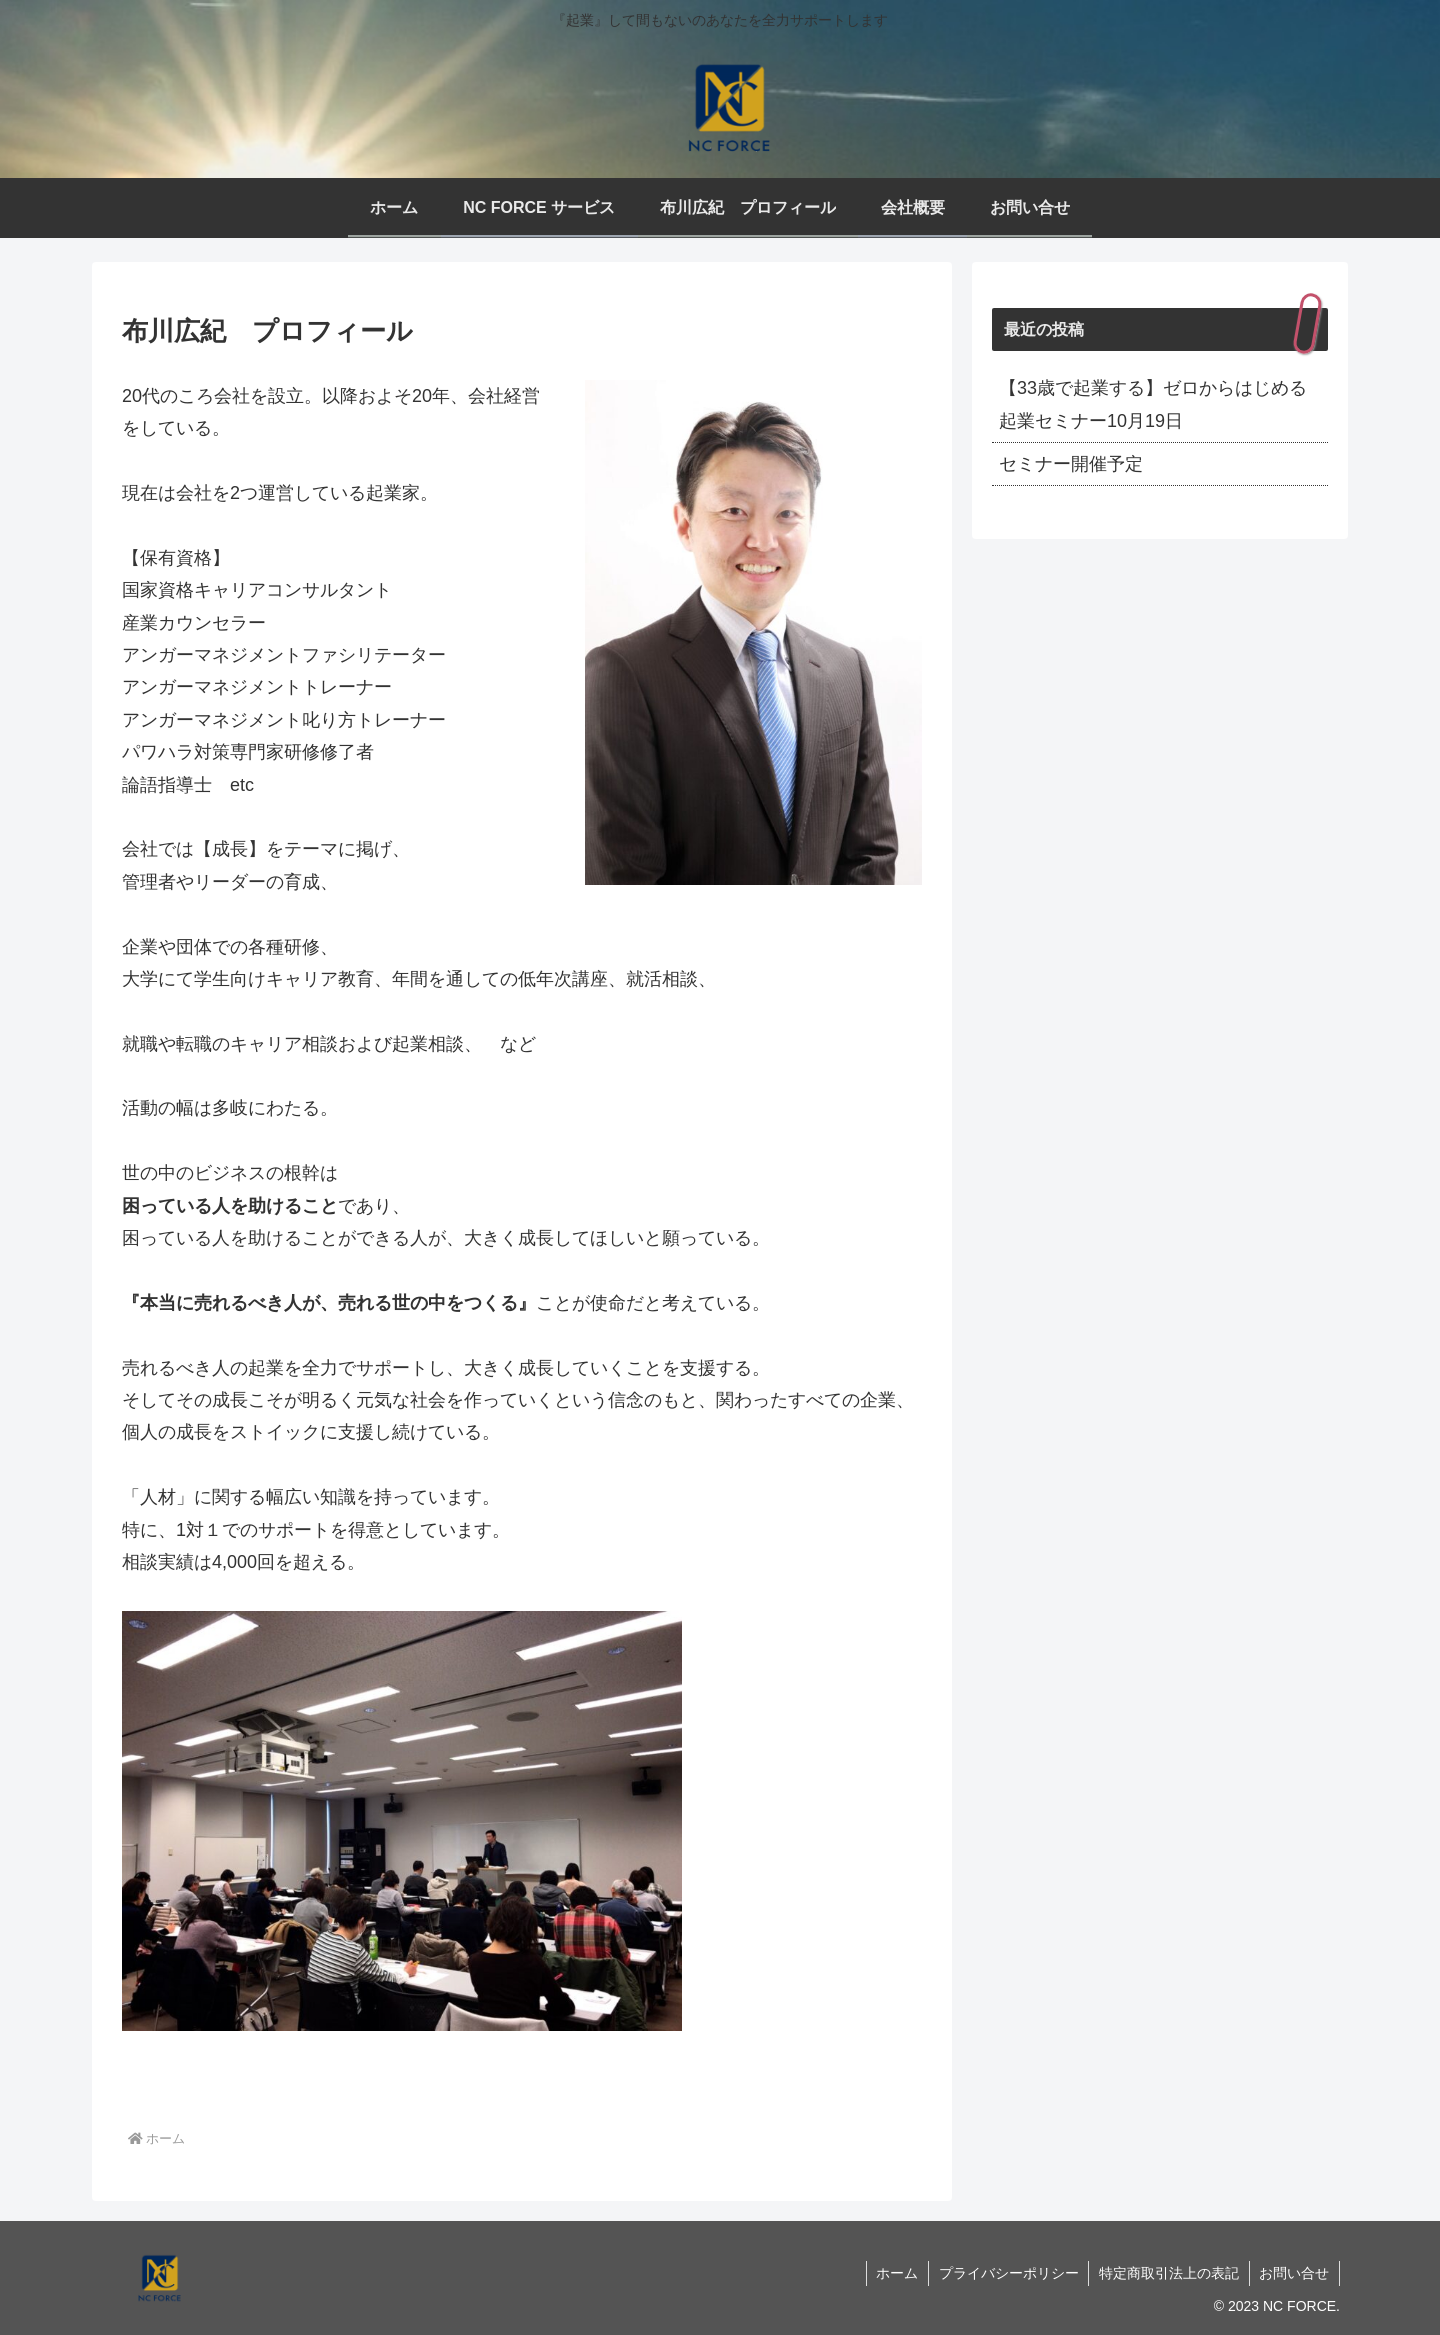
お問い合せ (1294, 2273)
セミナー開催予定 (1071, 464)
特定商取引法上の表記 (1168, 2273)
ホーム (895, 2273)
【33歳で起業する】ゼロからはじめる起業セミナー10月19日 (1153, 404)
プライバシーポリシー (1007, 2273)
